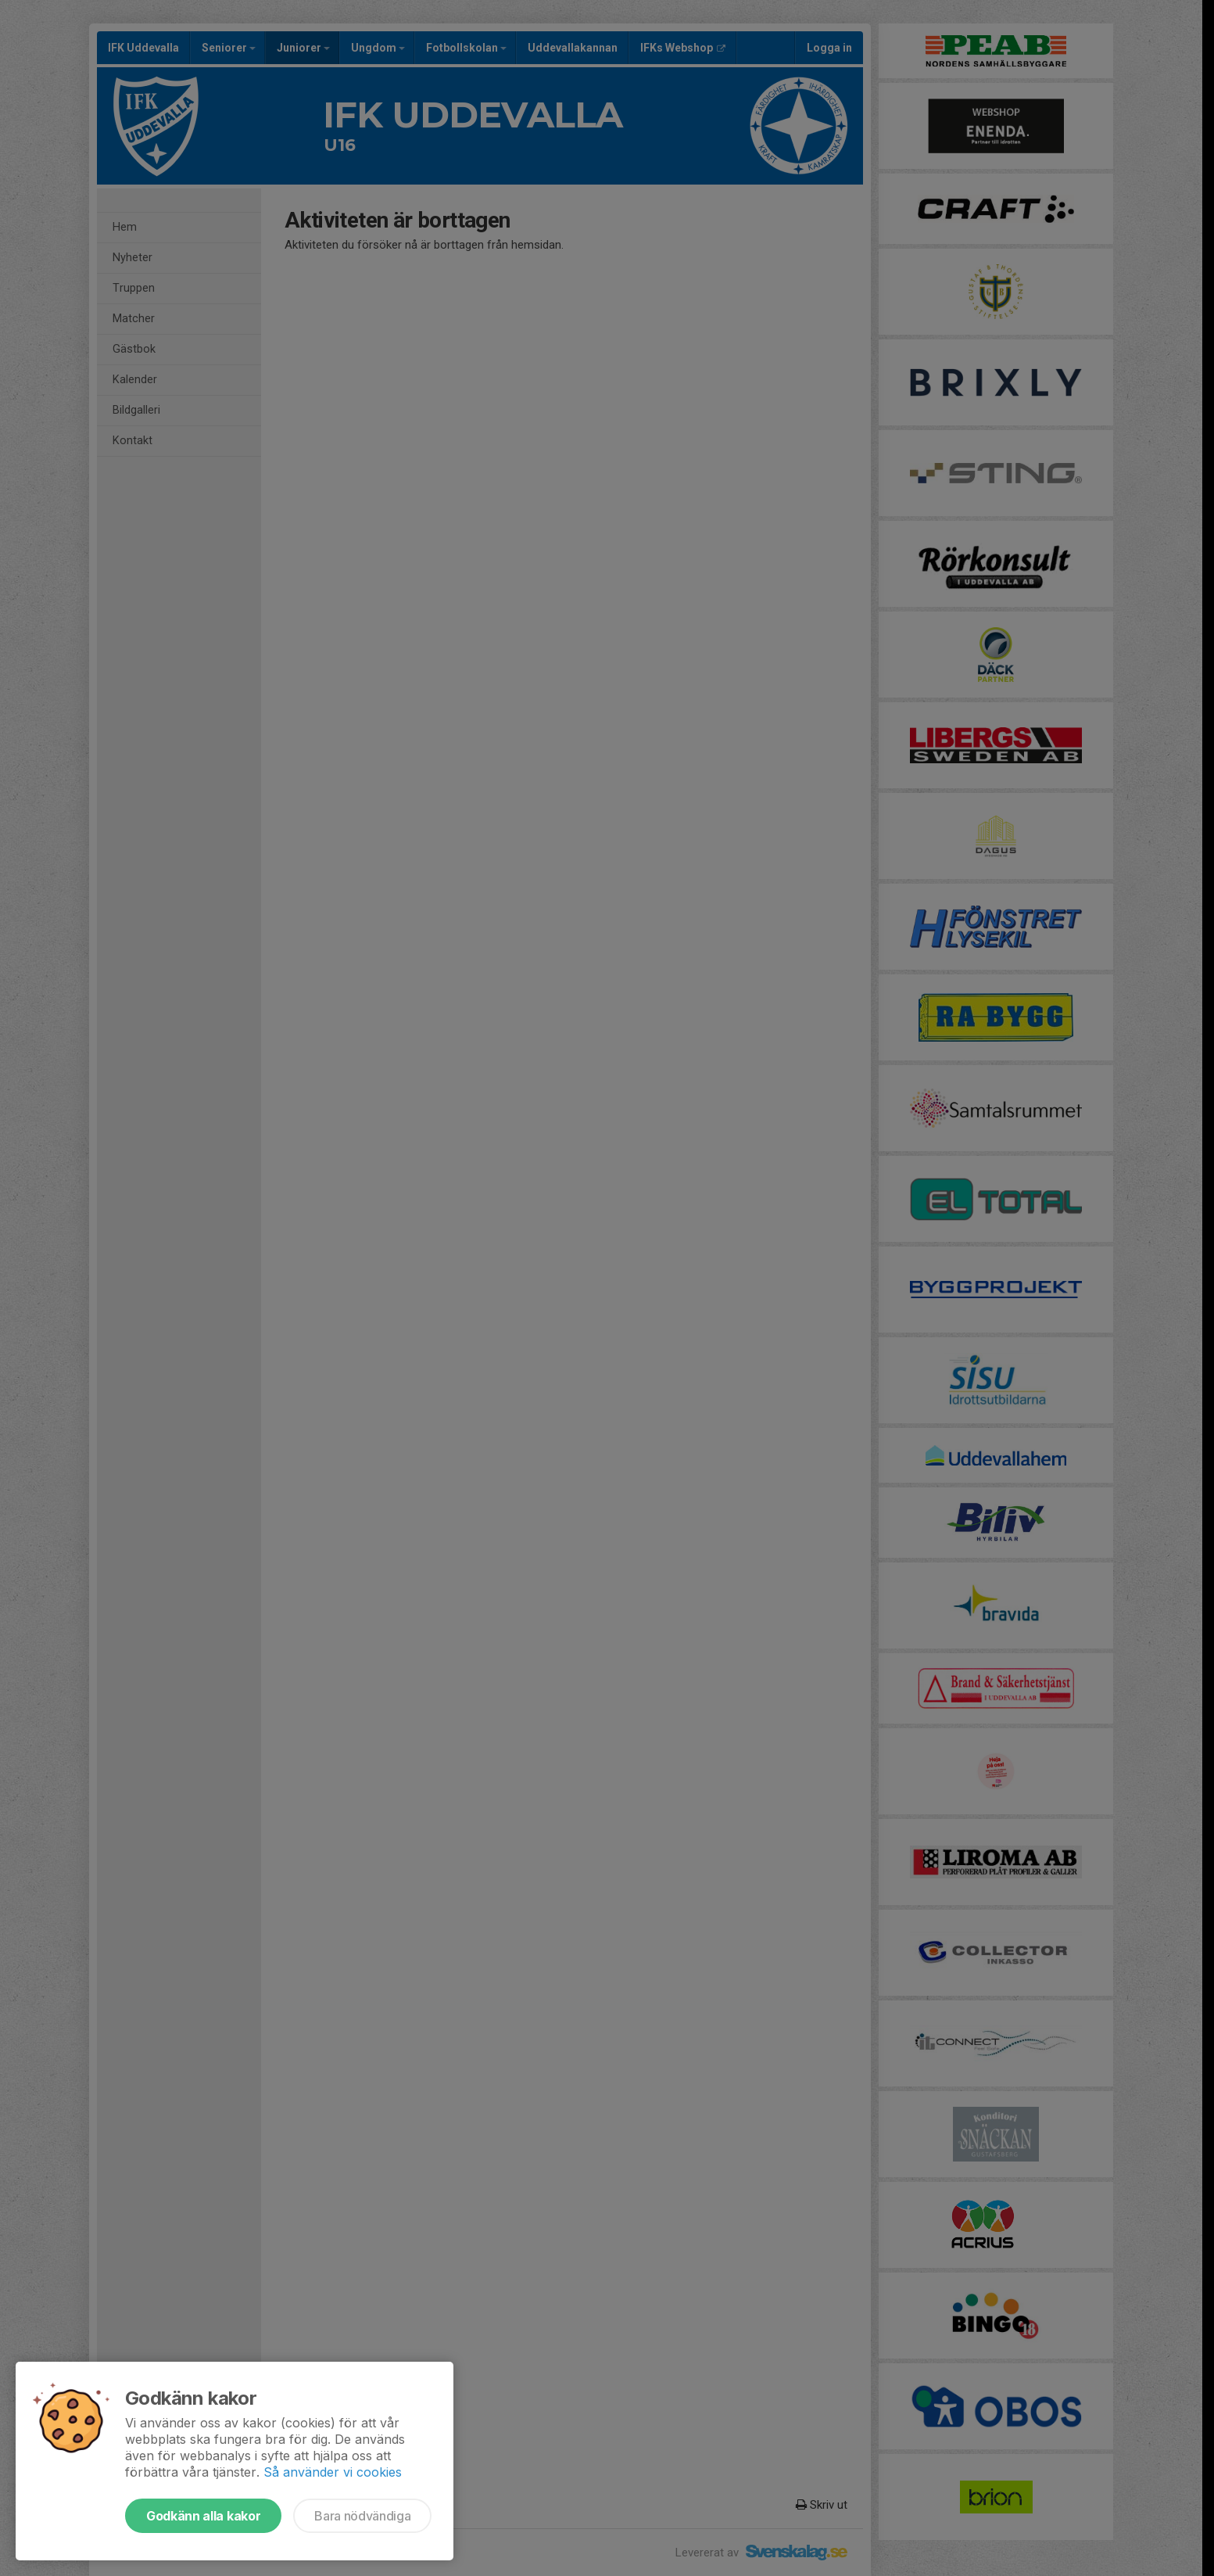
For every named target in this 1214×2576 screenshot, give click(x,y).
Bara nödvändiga (362, 2516)
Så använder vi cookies (332, 2472)
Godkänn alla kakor (203, 2516)
